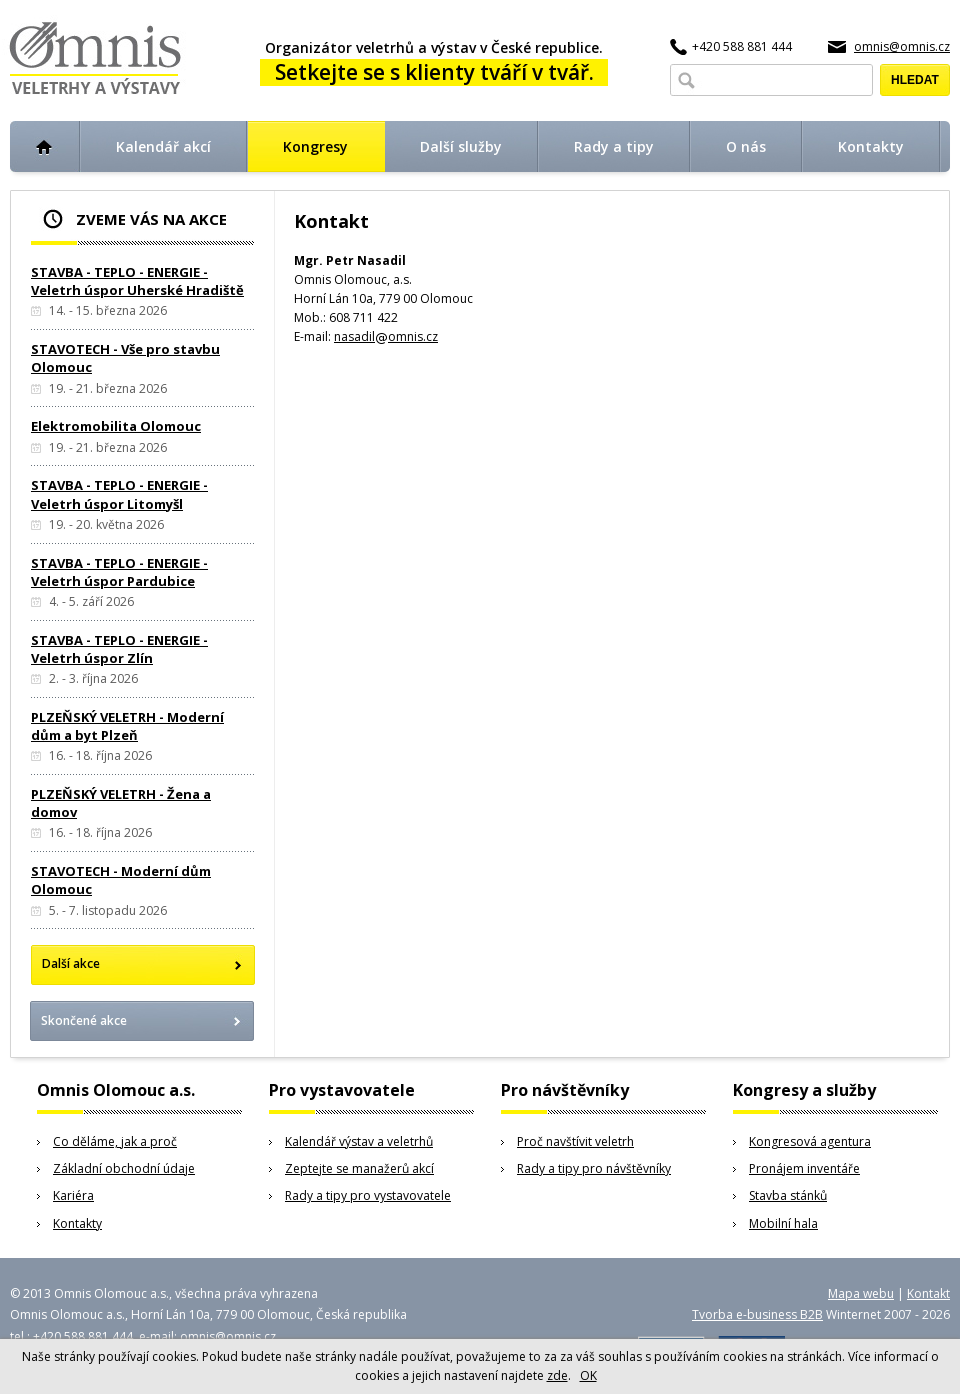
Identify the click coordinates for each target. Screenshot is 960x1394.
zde (557, 1375)
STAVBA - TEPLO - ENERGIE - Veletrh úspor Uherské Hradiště (137, 281)
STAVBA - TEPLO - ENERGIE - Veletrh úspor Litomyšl (119, 494)
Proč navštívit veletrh (575, 1141)
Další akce (71, 963)
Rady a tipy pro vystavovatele (368, 1195)
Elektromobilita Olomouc (116, 426)
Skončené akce (84, 1020)
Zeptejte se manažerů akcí (359, 1168)
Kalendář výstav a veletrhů (359, 1141)
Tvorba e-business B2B (757, 1314)
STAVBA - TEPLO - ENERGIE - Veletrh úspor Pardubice (119, 572)
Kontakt (928, 1293)
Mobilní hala (783, 1223)
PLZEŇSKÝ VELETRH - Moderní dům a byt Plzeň (127, 726)
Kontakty (77, 1223)
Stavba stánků (788, 1195)
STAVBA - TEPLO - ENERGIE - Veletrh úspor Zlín (119, 649)
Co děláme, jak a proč (115, 1141)
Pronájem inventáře (804, 1168)
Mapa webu (861, 1293)
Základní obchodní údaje (124, 1168)
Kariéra (73, 1195)
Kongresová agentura (810, 1141)
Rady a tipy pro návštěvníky (594, 1168)
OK (588, 1375)
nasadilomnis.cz (386, 336)
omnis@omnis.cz (902, 46)
